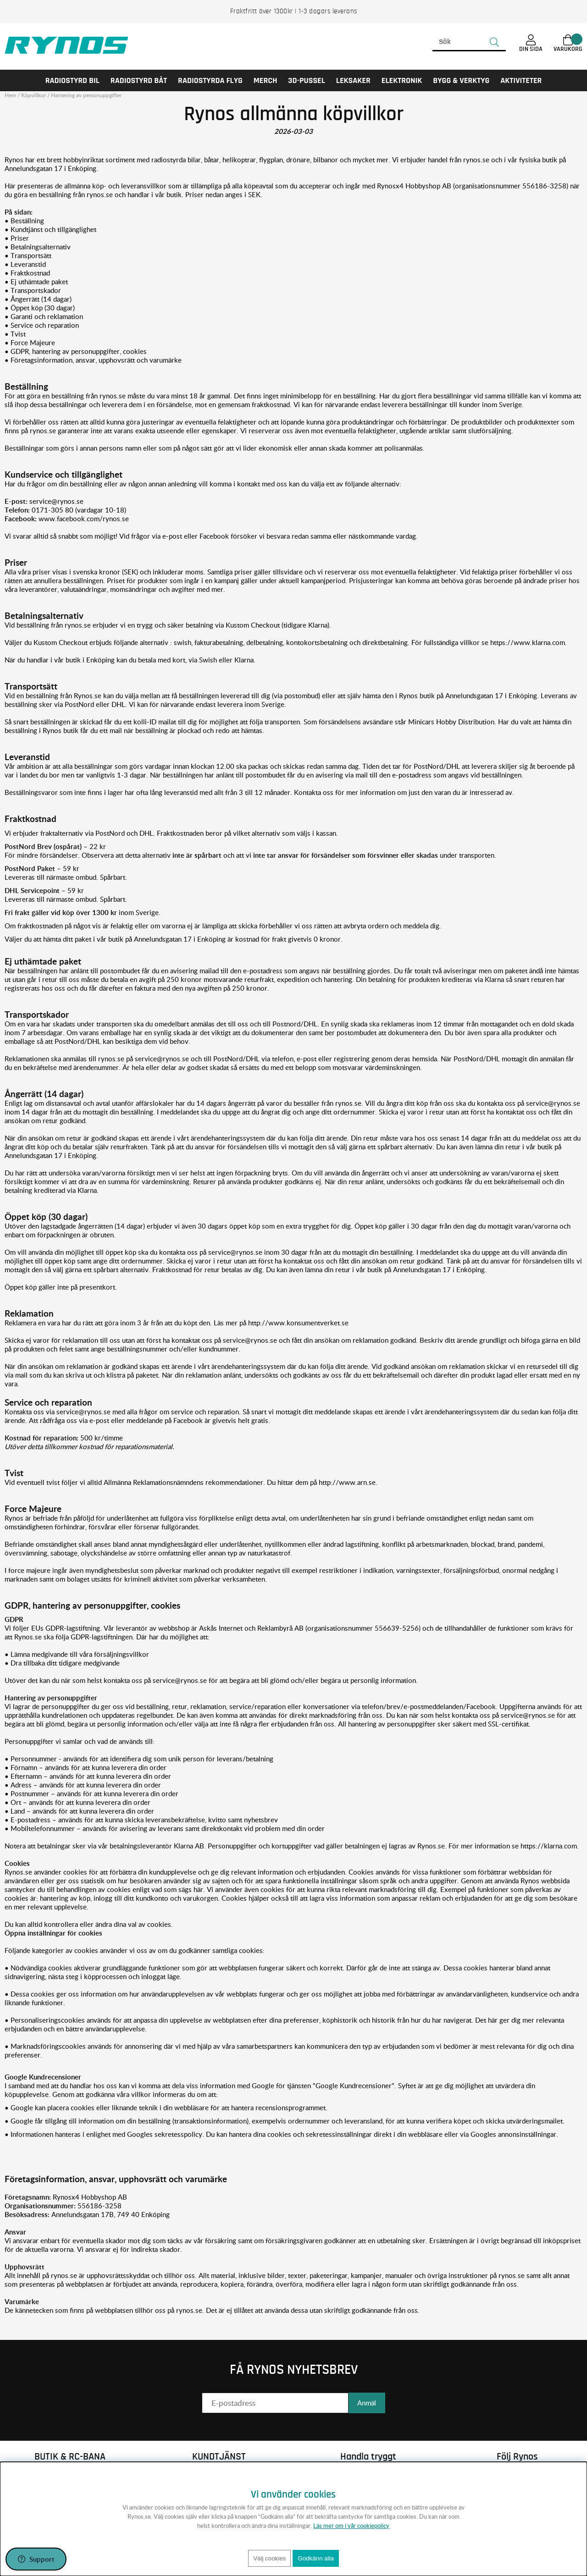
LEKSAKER (353, 80)
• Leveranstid (25, 264)
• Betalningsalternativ (38, 246)
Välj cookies (269, 2558)
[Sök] (469, 42)
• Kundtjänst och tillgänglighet (50, 229)
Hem (10, 95)
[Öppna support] (36, 2559)
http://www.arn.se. (348, 1482)
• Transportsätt (28, 255)
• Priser (17, 238)
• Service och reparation (42, 325)
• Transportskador (33, 290)
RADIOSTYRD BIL (72, 80)
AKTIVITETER (521, 80)
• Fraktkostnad (27, 272)
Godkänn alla (316, 2558)
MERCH (265, 80)
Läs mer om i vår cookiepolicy (351, 2525)
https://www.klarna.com (527, 642)
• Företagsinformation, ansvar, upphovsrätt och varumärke (93, 359)
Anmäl (366, 2402)
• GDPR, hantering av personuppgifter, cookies (76, 351)
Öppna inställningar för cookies (53, 1933)
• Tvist (15, 333)
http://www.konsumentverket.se (298, 1322)
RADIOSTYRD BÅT (139, 80)
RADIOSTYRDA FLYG (210, 80)
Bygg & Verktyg (461, 80)
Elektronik (402, 80)
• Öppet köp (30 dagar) (40, 307)
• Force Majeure (30, 342)
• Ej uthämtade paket (36, 281)
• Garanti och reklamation (44, 316)
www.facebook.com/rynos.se (84, 518)
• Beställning (24, 220)
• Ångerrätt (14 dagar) (38, 298)
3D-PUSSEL (306, 80)
